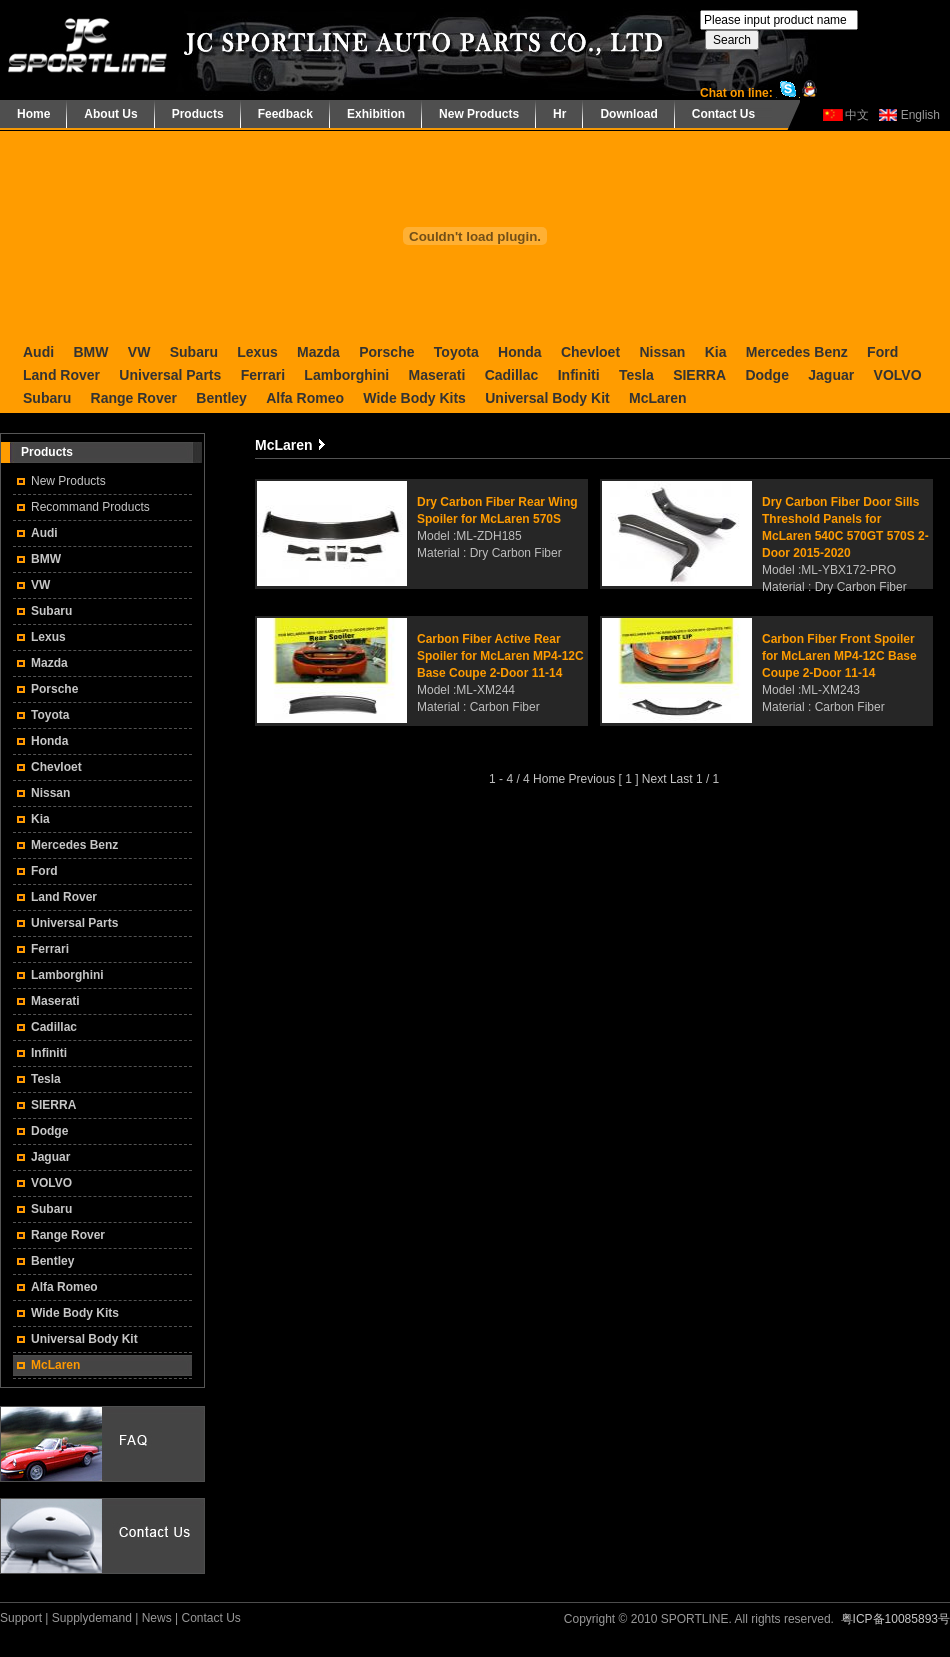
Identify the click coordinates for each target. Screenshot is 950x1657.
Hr (559, 114)
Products (198, 114)
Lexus (257, 352)
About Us (110, 114)
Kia (716, 352)
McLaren (658, 398)
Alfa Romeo (305, 398)
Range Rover (134, 398)
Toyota (456, 352)
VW (139, 352)
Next (654, 779)
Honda (520, 352)
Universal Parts (170, 375)
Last (681, 779)
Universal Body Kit (547, 398)
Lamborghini (346, 375)
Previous (591, 779)
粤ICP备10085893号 (895, 1619)
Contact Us (723, 114)
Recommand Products (90, 507)
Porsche (386, 352)
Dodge (767, 375)
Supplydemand (92, 1618)
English (920, 115)
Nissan (662, 352)
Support (21, 1618)
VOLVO (898, 375)
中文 (857, 115)
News (157, 1618)
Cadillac (512, 375)
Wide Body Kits (414, 398)
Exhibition (376, 114)
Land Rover (61, 375)
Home (33, 114)
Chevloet (590, 352)
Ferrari (263, 375)
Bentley (221, 398)
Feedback (285, 114)
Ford (882, 352)
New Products (479, 114)
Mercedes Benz (797, 352)
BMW (90, 352)
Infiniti (579, 375)
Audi (38, 352)
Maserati (436, 375)
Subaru (194, 352)
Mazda (318, 352)
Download (628, 114)
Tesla (636, 375)
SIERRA (699, 375)
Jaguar (831, 375)
